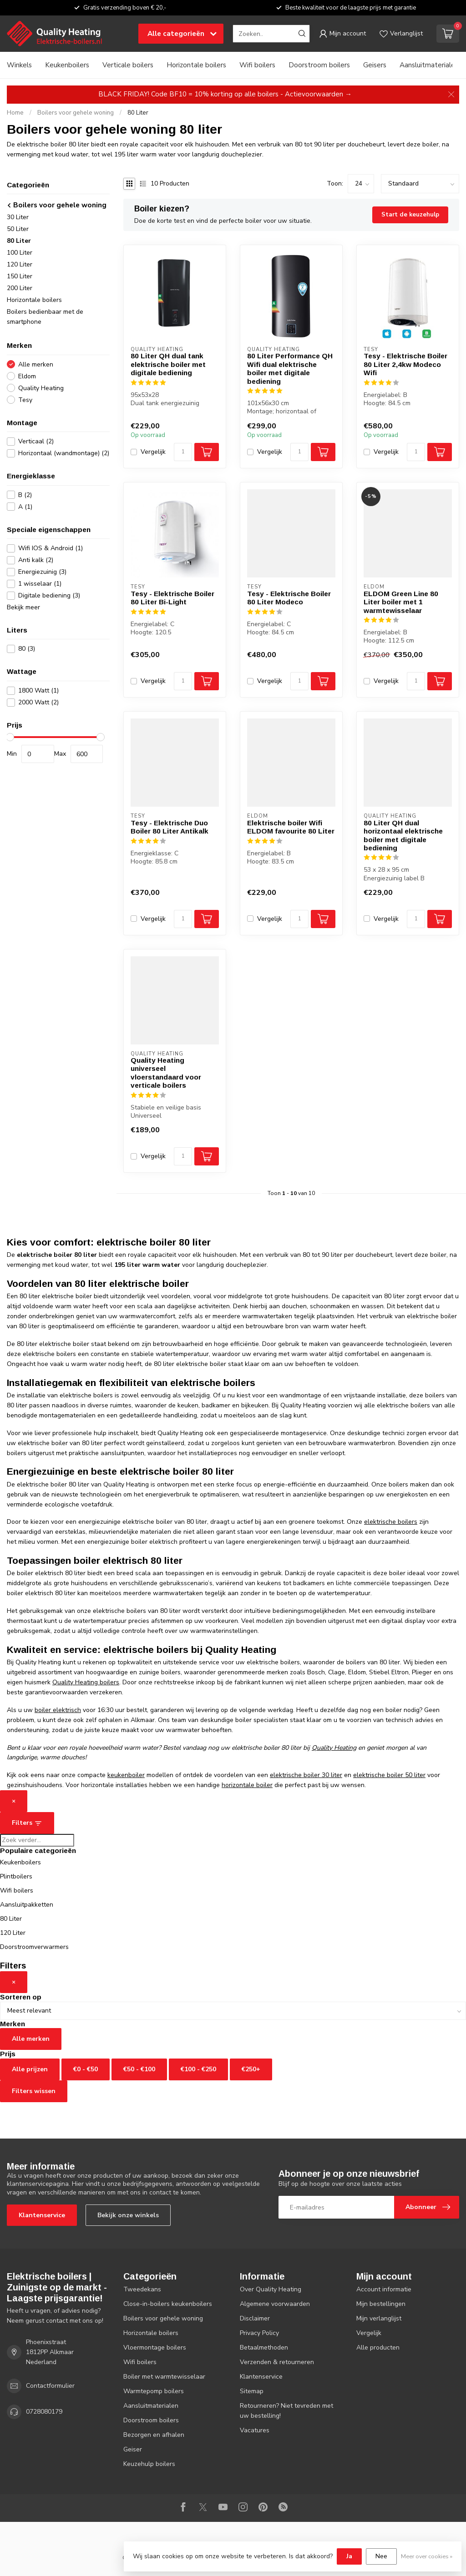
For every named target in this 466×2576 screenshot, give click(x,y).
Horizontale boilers (196, 65)
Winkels (19, 65)
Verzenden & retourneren (277, 2362)
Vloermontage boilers (154, 2347)
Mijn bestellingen (380, 2304)
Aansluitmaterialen (429, 65)
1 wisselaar (39, 583)
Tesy (25, 400)
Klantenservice (42, 2215)
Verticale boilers (127, 65)
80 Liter (137, 113)
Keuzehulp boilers (149, 2464)
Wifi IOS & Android (50, 548)
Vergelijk (153, 451)
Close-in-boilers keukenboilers (167, 2304)
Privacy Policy (259, 2333)
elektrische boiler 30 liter (306, 1775)
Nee (381, 2556)
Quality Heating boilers (85, 1682)
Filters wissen (34, 2091)
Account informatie (383, 2289)
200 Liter (19, 288)
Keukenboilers (67, 65)
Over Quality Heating (270, 2289)
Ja (349, 2556)
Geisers (374, 65)
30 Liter (18, 217)
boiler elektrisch (58, 1710)
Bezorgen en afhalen (153, 2434)
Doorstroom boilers (319, 65)
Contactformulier (50, 2385)
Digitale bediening (49, 595)
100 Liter (19, 252)
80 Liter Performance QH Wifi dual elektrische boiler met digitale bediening (290, 368)
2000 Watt (38, 702)
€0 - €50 (85, 2069)
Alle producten (378, 2347)
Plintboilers (16, 1876)
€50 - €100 (139, 2069)
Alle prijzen (30, 2069)
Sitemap (251, 2391)
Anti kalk (35, 560)
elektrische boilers (390, 1521)
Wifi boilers (257, 65)
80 (26, 648)
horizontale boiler (247, 1785)
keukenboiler (126, 1775)
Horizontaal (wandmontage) (63, 453)
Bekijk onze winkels (128, 2215)
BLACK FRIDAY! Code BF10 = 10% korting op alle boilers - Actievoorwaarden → (225, 94)
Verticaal (36, 441)
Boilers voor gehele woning (75, 113)
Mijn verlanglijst (378, 2318)
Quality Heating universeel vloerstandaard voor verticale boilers (166, 1072)
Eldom (27, 376)
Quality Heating (41, 388)
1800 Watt (38, 690)
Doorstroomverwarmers (34, 1947)
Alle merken (35, 364)
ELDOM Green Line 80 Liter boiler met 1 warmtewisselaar (401, 602)
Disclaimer (255, 2318)
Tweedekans (142, 2289)
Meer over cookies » (426, 2556)
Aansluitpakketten (26, 1904)
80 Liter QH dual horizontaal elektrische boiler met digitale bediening (403, 835)
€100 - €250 (198, 2069)
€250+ (251, 2069)
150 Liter (19, 276)
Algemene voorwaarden (275, 2304)
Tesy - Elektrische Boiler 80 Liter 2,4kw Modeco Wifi (405, 364)
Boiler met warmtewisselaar (164, 2376)
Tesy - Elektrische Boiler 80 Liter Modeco (289, 598)
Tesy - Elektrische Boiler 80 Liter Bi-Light (172, 598)
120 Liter (19, 264)
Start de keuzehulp (410, 215)
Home (15, 113)
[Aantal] (183, 452)
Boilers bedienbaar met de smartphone (45, 316)
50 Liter (18, 229)
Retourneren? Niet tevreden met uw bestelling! (286, 2410)
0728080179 (44, 2411)
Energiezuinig (42, 571)
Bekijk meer (23, 607)
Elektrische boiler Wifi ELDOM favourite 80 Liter (290, 827)
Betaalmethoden (264, 2347)
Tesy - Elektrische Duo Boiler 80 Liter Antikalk (169, 827)
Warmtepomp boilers (153, 2391)
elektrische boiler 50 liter (389, 1775)
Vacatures (254, 2430)
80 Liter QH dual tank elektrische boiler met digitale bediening (168, 364)
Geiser (132, 2449)
